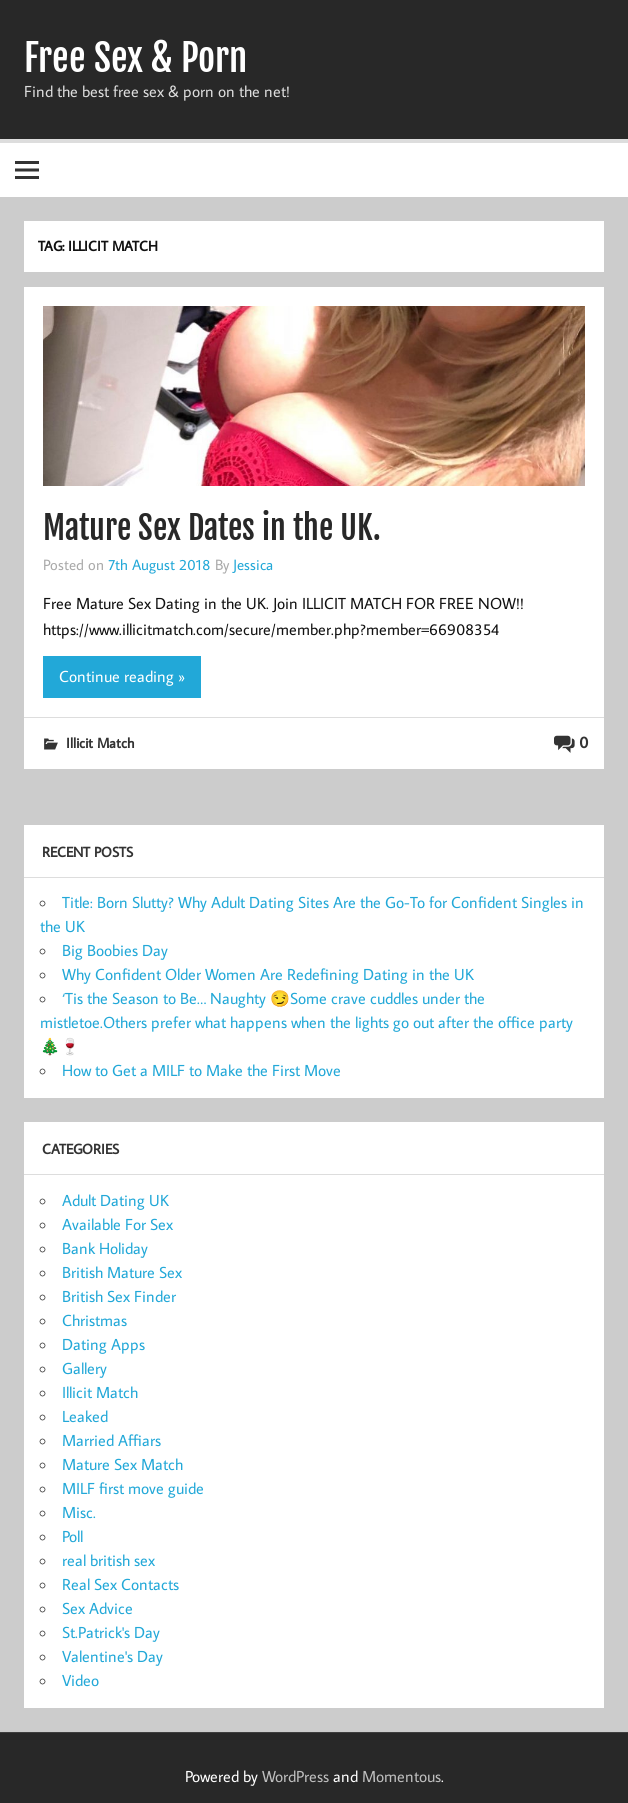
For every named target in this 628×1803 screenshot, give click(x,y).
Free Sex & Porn (135, 58)
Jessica (253, 564)
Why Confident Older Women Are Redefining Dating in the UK (268, 974)
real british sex (108, 1560)
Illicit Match (100, 742)
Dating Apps (103, 1344)
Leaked (85, 1416)
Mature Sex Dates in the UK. (212, 528)
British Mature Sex (122, 1272)
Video (80, 1680)
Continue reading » (122, 676)
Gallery (84, 1368)
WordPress (295, 1776)
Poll (72, 1536)
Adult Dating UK (115, 1200)
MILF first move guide (133, 1488)
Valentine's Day (112, 1656)
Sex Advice (97, 1608)
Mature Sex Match (122, 1464)
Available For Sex (117, 1224)
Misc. (79, 1512)
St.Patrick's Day (111, 1632)
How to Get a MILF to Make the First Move (201, 1070)
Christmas (94, 1320)
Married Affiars (111, 1440)
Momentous (401, 1776)
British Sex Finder (119, 1296)
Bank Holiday (105, 1248)
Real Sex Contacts (120, 1584)
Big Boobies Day (115, 950)
